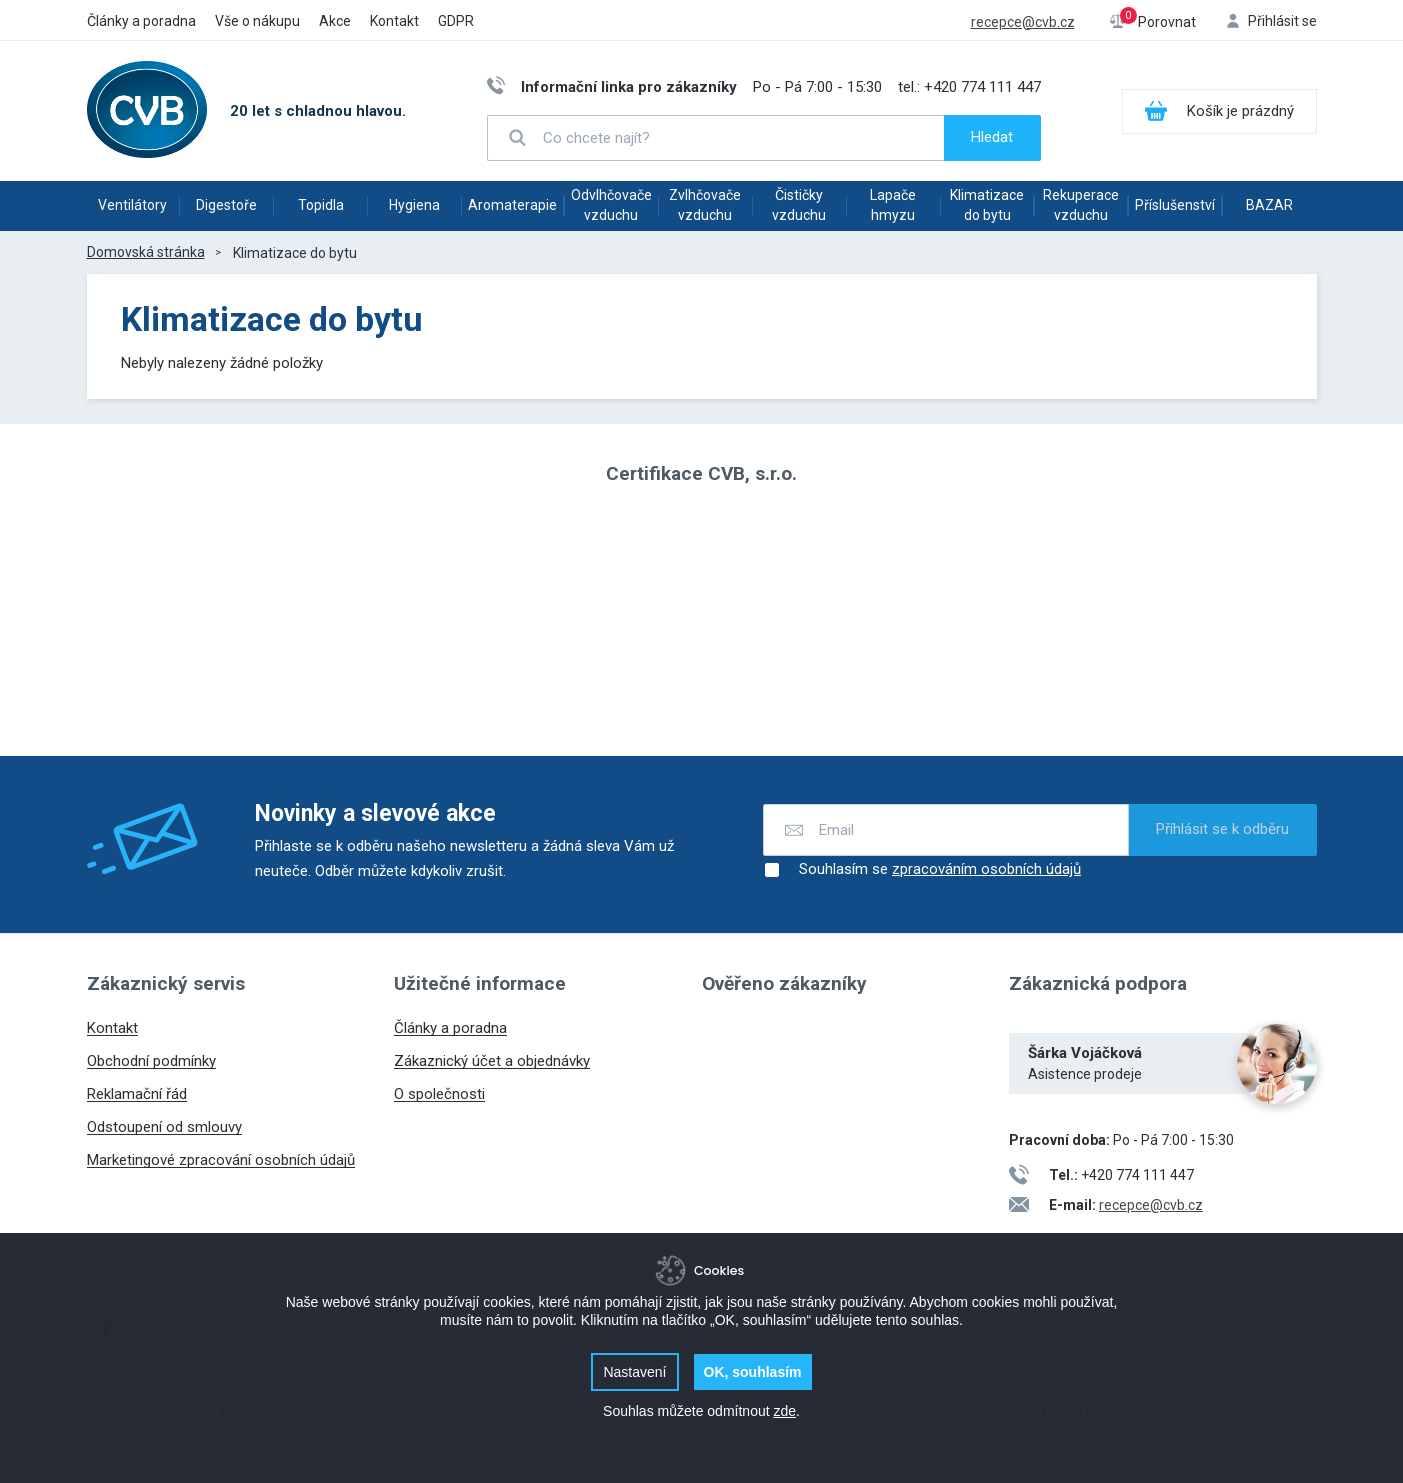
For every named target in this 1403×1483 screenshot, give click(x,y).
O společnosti (439, 1094)
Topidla (321, 205)
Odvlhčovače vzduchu (611, 205)
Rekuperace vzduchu (1081, 205)
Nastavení (634, 1372)
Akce (335, 21)
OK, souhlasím (753, 1372)
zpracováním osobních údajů (986, 869)
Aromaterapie (512, 205)
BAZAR (1269, 205)
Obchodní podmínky (151, 1061)
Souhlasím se (922, 870)
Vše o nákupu (257, 21)
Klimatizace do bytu (987, 205)
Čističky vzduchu (799, 205)
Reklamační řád (137, 1094)
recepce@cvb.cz (1023, 22)
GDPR (456, 21)
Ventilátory (132, 205)
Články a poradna (141, 21)
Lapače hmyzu (893, 205)
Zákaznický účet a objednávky (492, 1061)
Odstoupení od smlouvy (164, 1127)
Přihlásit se (1282, 21)
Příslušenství (1175, 205)
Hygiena (414, 205)
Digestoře (226, 205)
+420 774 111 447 (982, 87)
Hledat (992, 137)
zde (784, 1411)
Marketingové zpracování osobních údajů (221, 1160)
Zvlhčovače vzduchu (705, 205)
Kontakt (394, 21)
